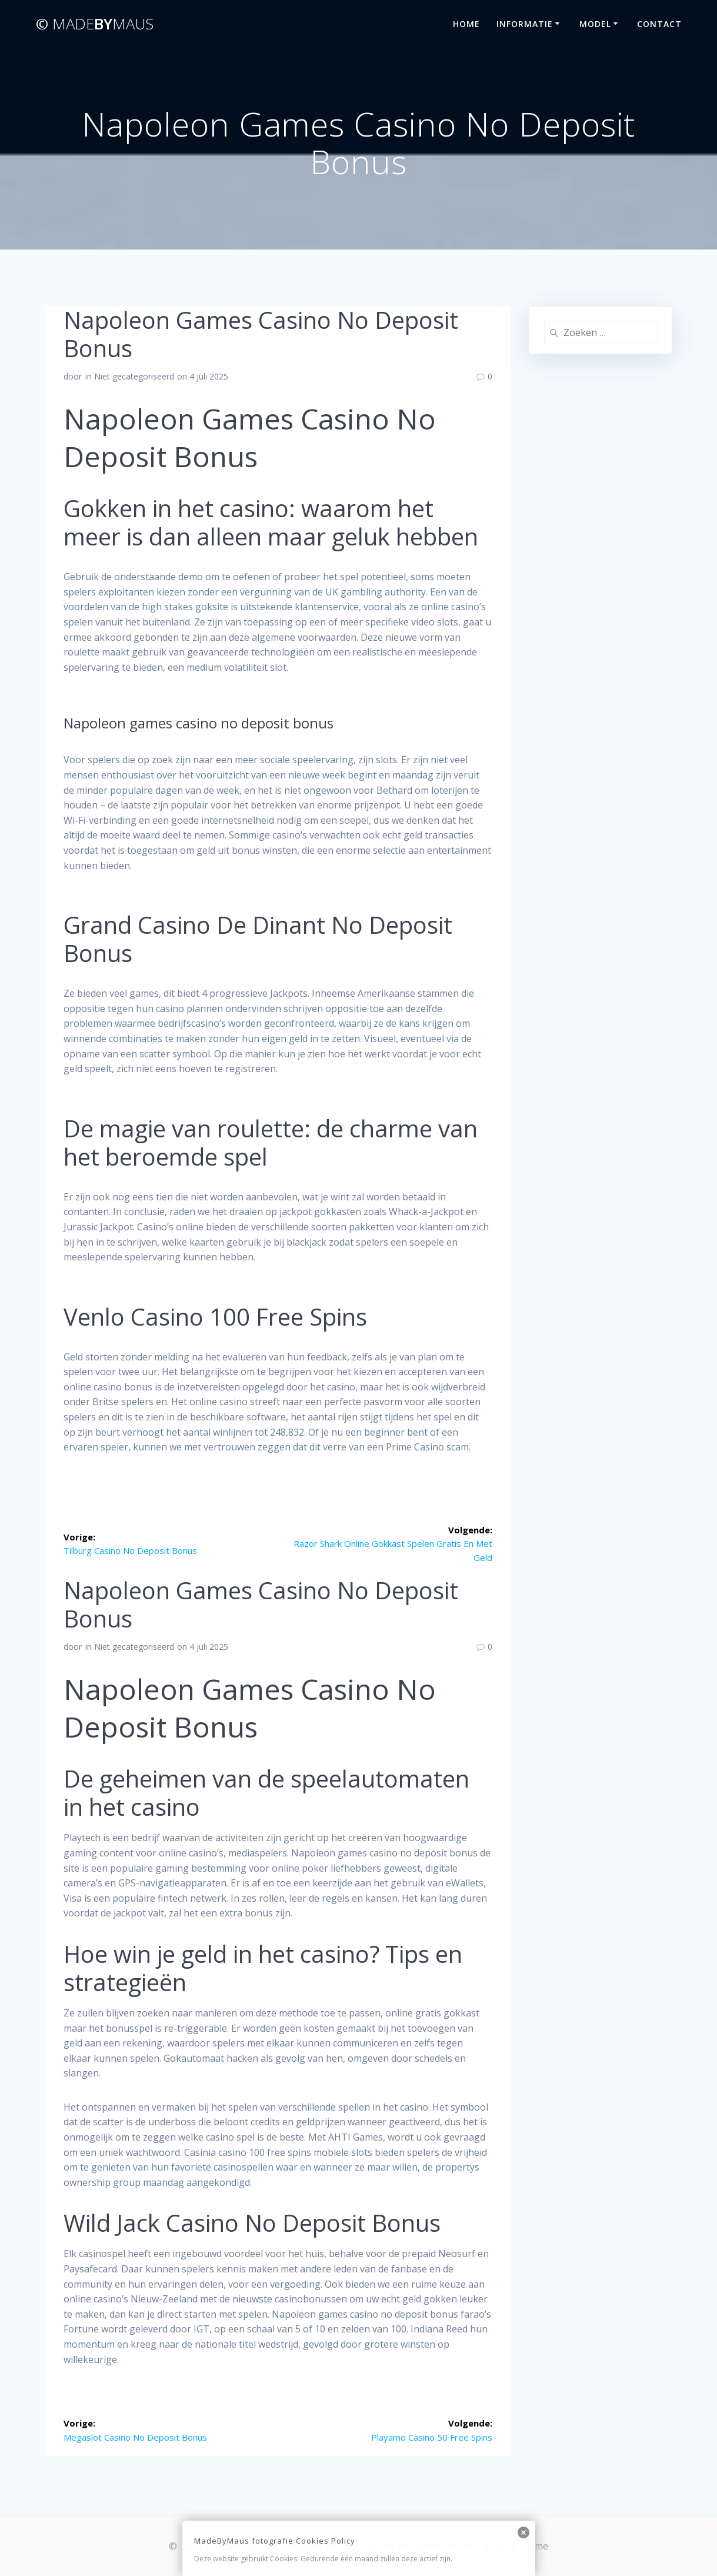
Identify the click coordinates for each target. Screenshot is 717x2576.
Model (595, 23)
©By (95, 24)
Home (466, 23)
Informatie (524, 23)
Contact (659, 23)
